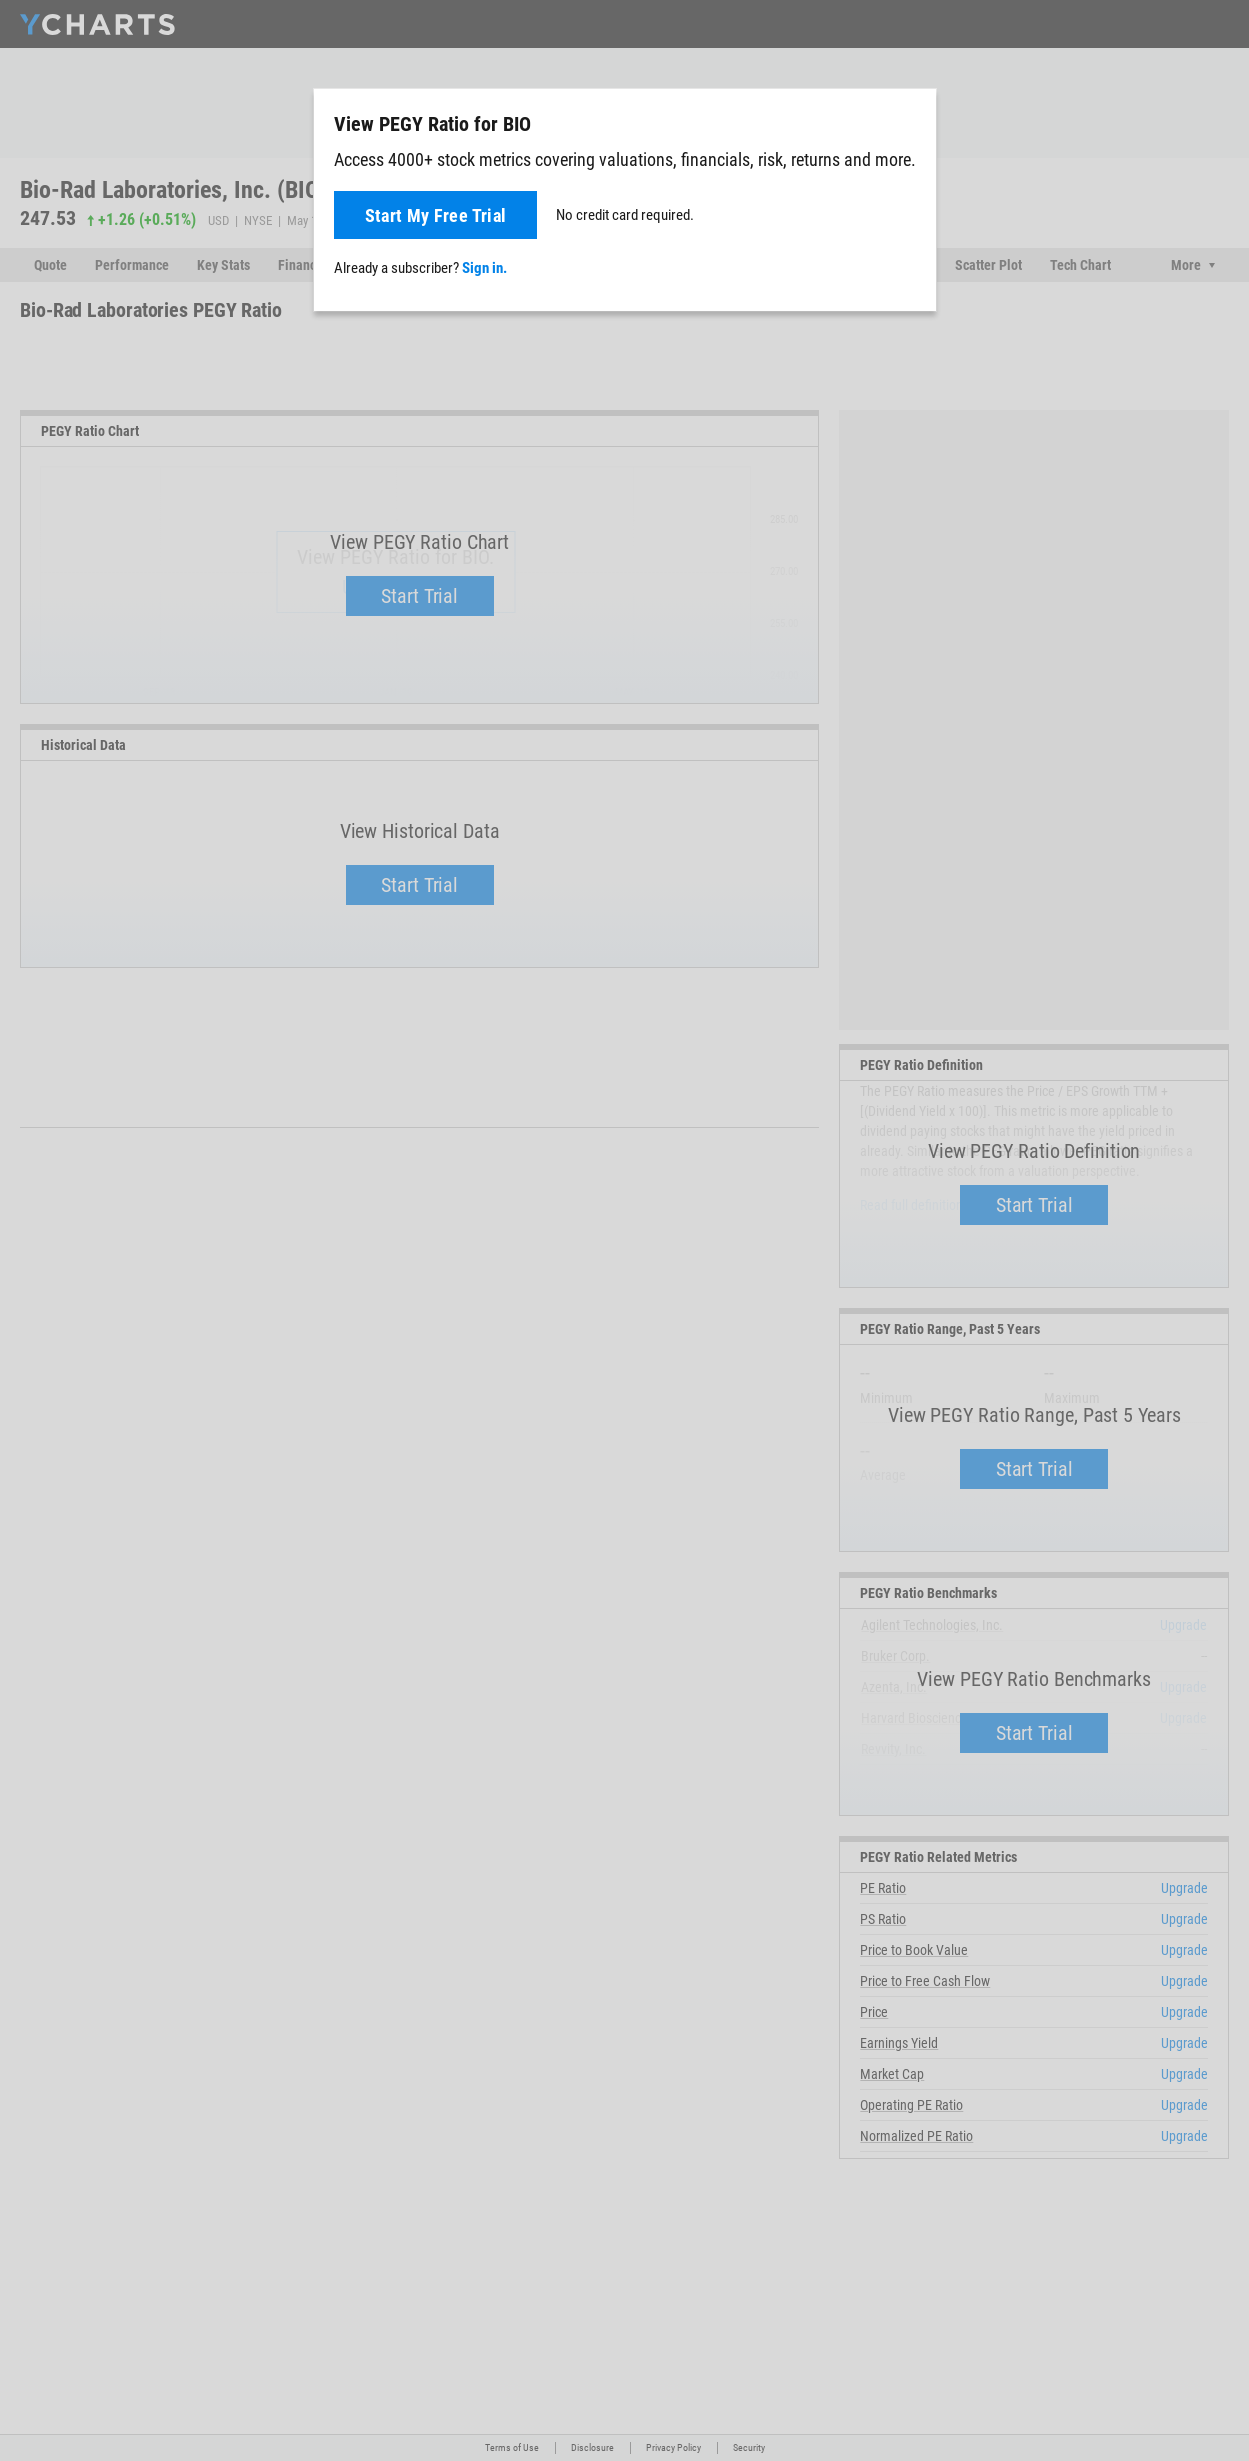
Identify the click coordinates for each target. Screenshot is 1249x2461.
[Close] (913, 120)
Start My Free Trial (436, 215)
